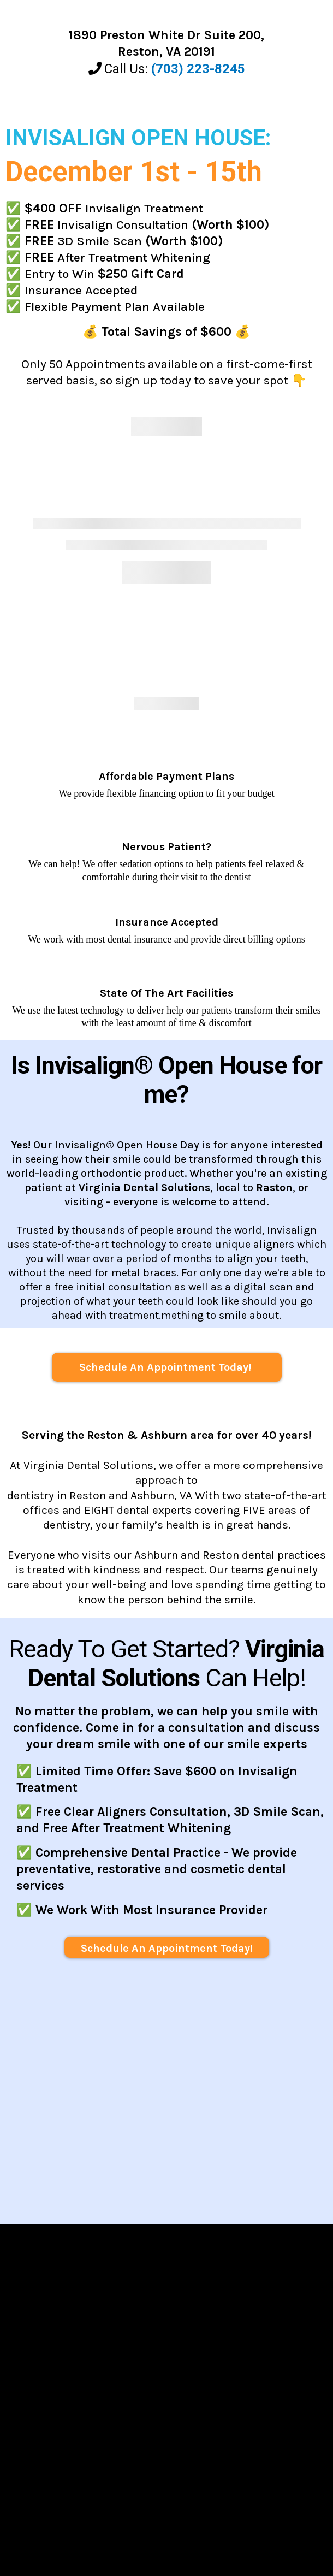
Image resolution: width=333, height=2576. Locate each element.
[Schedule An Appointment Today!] (167, 1367)
